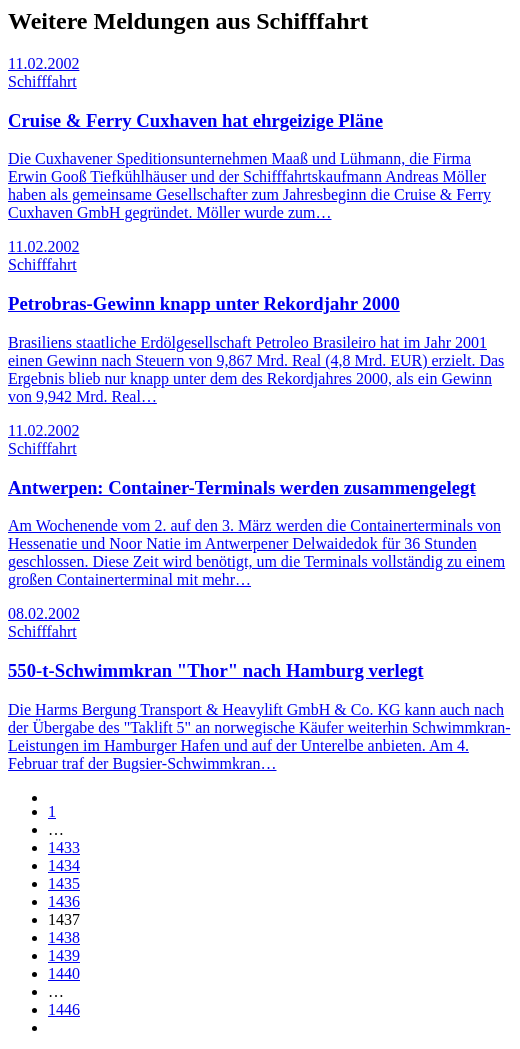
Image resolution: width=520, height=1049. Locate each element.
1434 (64, 865)
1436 (64, 901)
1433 (64, 847)
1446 (64, 1009)
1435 (64, 883)
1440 (64, 973)
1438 (64, 937)
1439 (64, 955)
